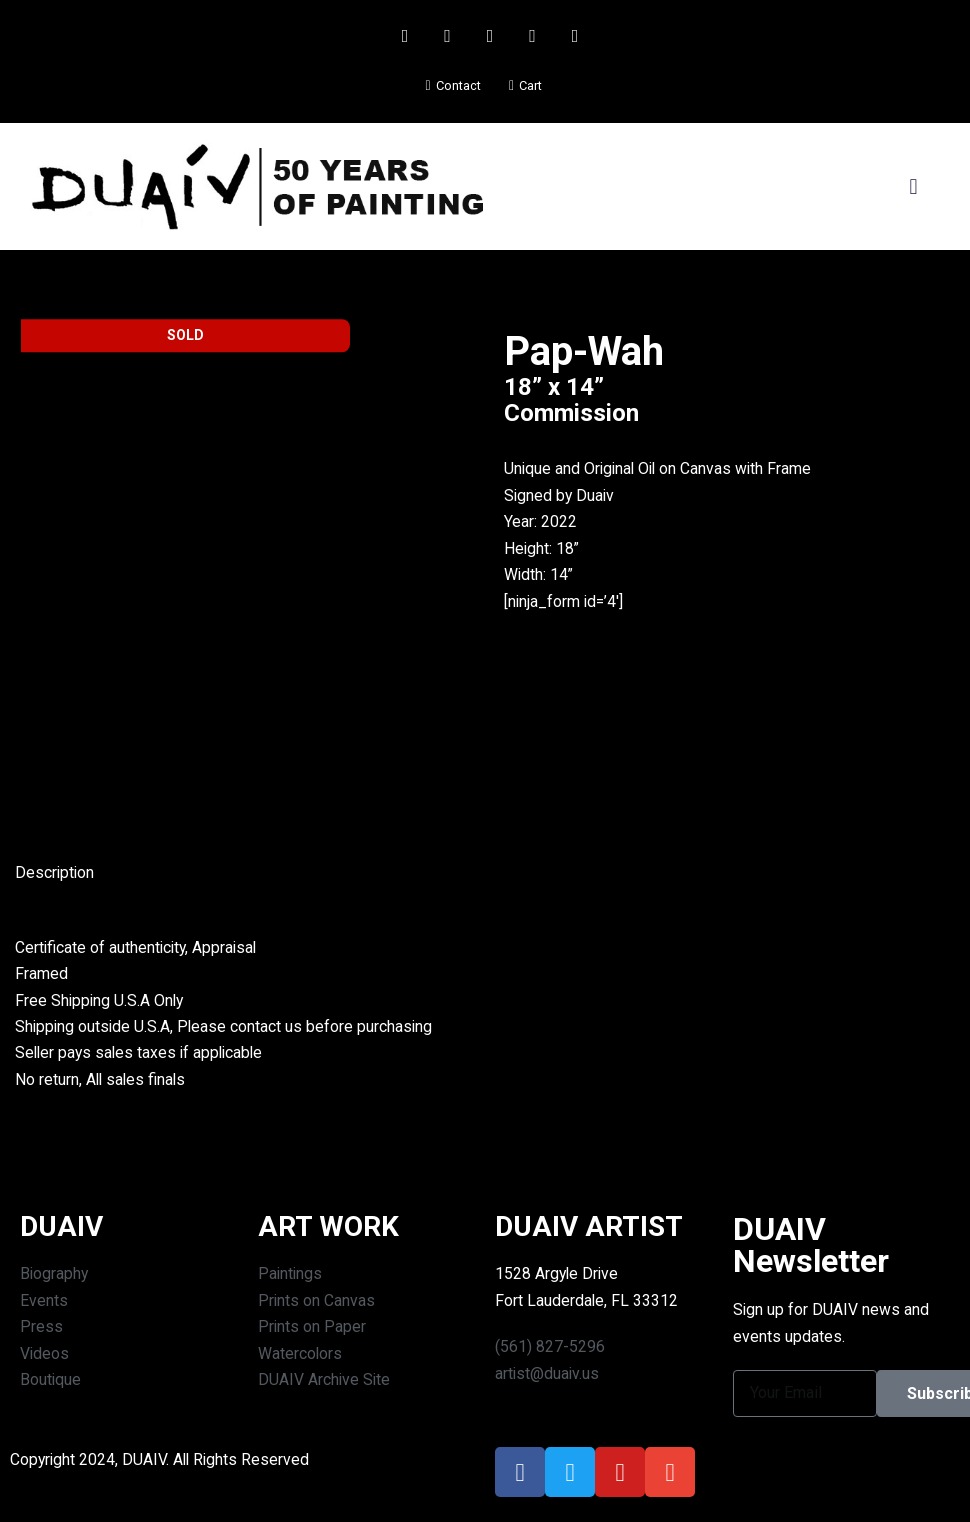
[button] (913, 186)
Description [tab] (55, 874)
